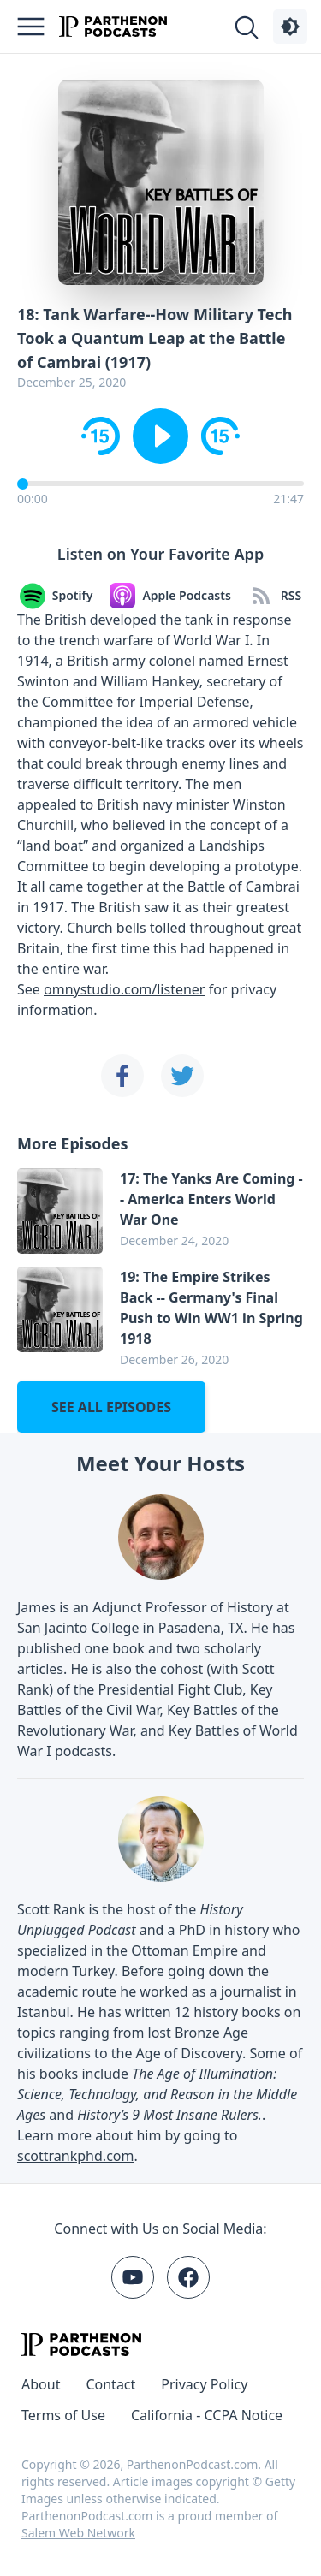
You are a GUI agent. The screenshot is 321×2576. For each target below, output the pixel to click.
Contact (110, 2384)
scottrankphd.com (75, 2155)
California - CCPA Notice (206, 2415)
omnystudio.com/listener (124, 989)
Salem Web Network (78, 2533)
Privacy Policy (204, 2384)
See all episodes (111, 1407)
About (40, 2384)
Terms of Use (63, 2415)
